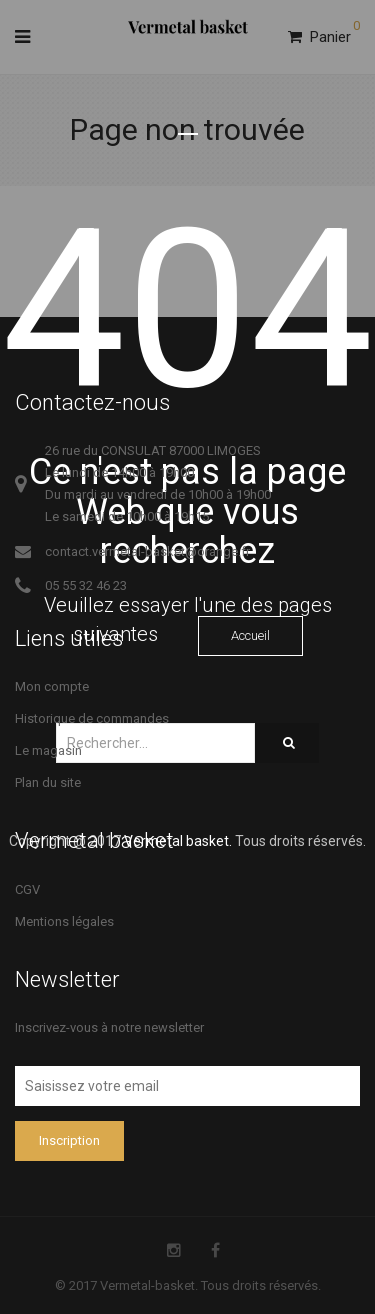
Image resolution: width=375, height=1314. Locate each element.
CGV (27, 889)
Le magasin (48, 750)
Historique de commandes (92, 718)
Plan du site (48, 782)
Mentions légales (64, 921)
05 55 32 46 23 (86, 585)
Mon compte (52, 686)
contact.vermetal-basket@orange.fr (147, 551)
